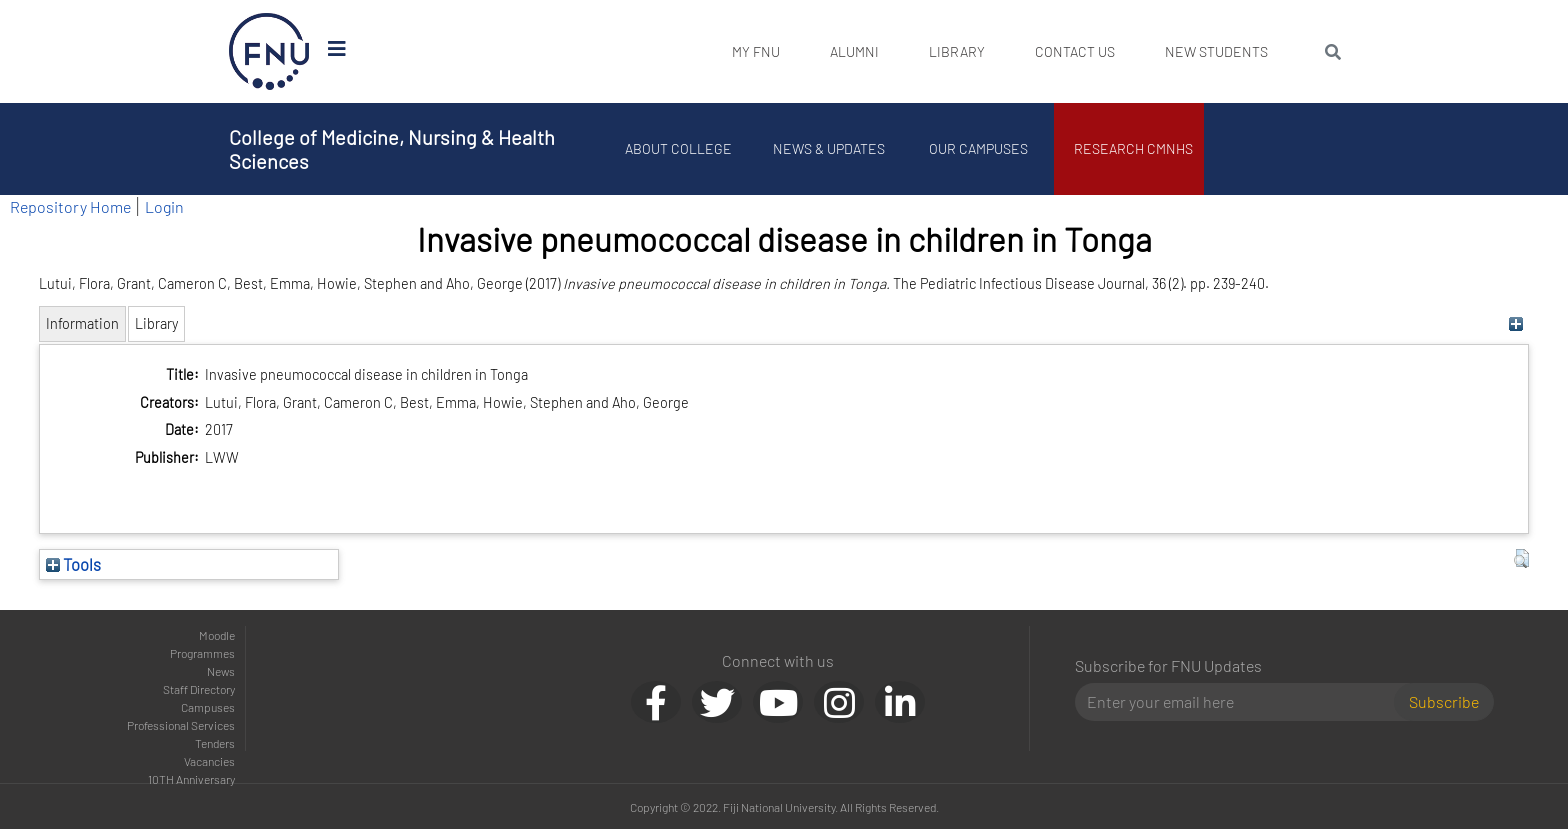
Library (957, 51)
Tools (73, 564)
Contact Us (1075, 51)
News (221, 671)
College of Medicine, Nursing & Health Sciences (392, 149)
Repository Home (70, 206)
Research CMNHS (1134, 148)
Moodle (217, 635)
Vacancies (209, 761)
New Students (1216, 51)
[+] (1516, 323)
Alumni (854, 51)
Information (82, 323)
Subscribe (1444, 701)
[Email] (1242, 702)
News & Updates (829, 148)
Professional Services (181, 725)
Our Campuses (979, 148)
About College (679, 148)
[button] (1521, 559)
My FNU (756, 51)
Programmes (202, 653)
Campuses (208, 707)
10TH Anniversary (191, 779)
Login (164, 206)
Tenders (215, 743)
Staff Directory (199, 689)
